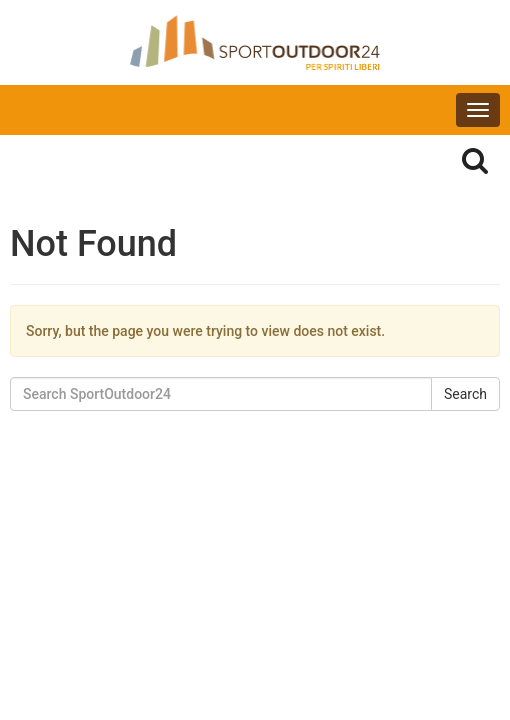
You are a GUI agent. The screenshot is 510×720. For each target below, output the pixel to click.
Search (465, 394)
